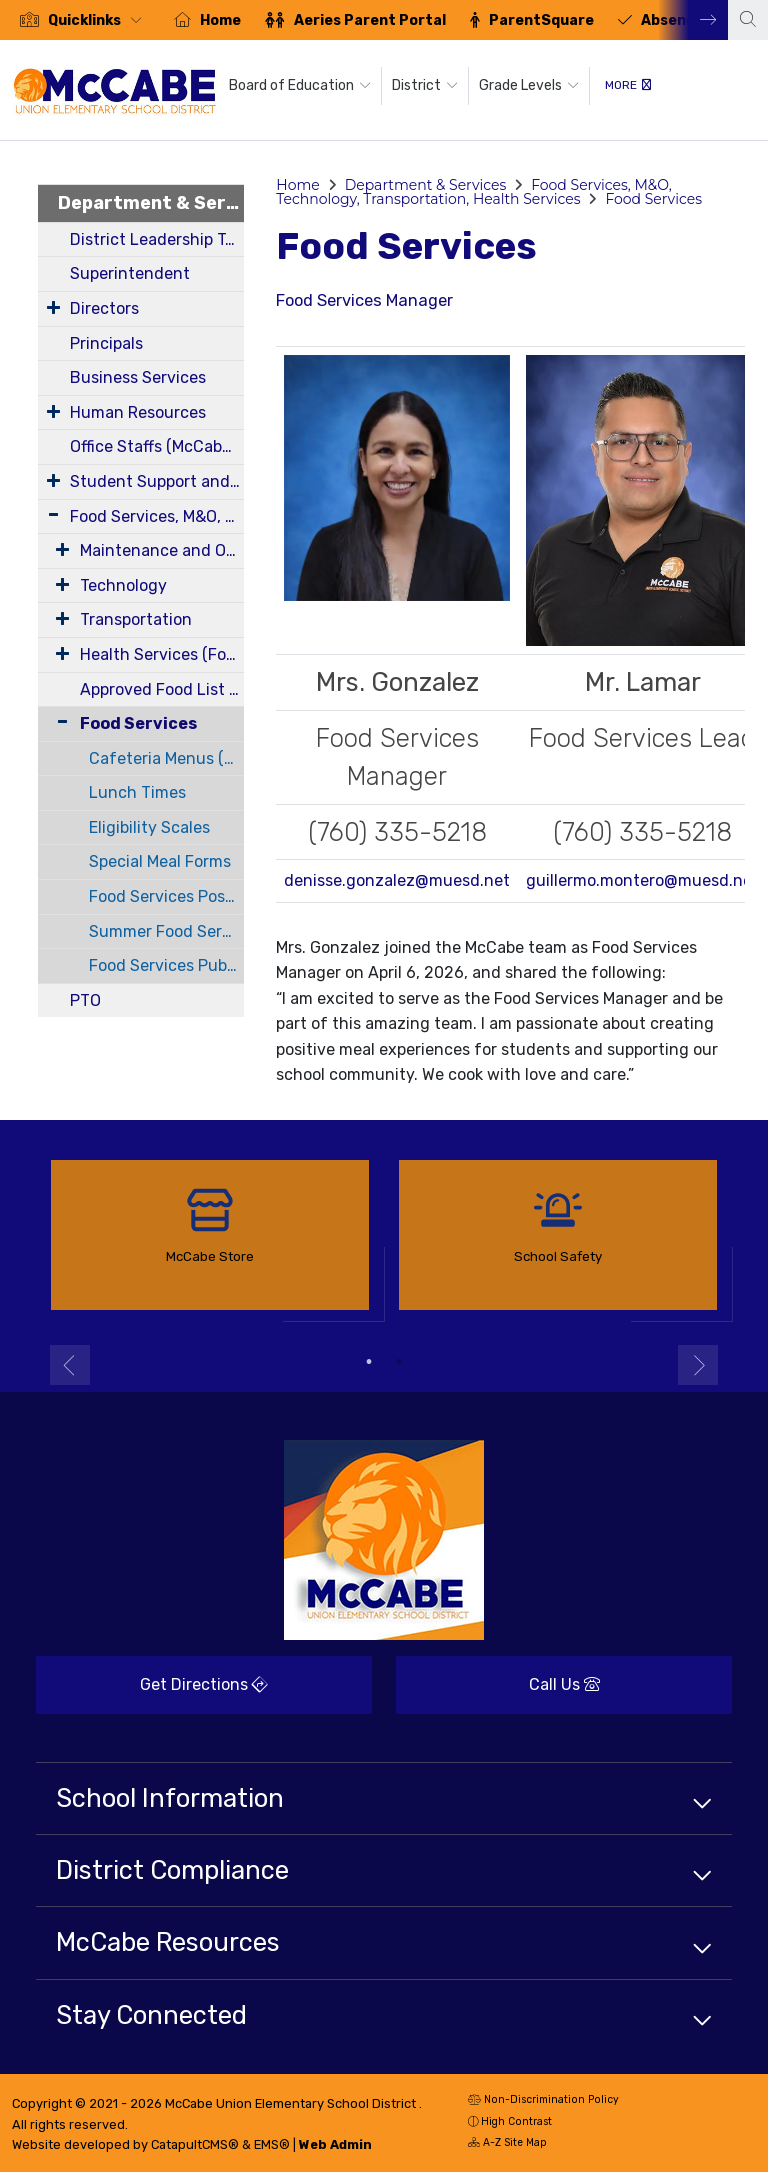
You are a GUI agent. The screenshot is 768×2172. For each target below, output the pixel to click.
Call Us (498, 1692)
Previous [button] (70, 1365)
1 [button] (369, 1362)
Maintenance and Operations (162, 550)
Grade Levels (529, 85)
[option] (81, 20)
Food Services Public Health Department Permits (166, 965)
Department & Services (151, 203)
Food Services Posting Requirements (166, 896)
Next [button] (693, 20)
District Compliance (172, 1870)
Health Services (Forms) (162, 654)
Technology (123, 585)
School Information (170, 1798)
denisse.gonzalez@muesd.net (397, 880)
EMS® (272, 2144)
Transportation (136, 619)
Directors (104, 308)
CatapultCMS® (195, 2144)
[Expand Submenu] (53, 307)
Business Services (138, 377)
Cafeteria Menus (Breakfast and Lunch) (166, 758)
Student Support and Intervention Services (157, 481)
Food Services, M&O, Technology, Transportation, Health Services (157, 516)
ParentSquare (541, 20)
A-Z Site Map (507, 2144)
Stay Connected (151, 2015)
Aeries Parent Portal (370, 20)
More (628, 85)
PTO (85, 1000)
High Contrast (516, 2121)
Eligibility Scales (149, 827)
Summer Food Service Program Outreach (166, 931)
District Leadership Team (157, 239)
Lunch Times (137, 792)
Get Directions (152, 1692)
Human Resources (138, 412)
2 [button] (399, 1362)
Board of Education (300, 85)
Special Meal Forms (160, 861)
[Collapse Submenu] (58, 721)
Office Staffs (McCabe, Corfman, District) (157, 446)
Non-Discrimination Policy (543, 2101)
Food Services (138, 723)
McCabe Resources (168, 1942)
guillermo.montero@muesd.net (642, 880)
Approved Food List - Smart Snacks (162, 689)
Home (220, 20)
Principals (106, 343)
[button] (99, 20)
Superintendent (130, 273)
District (425, 85)
